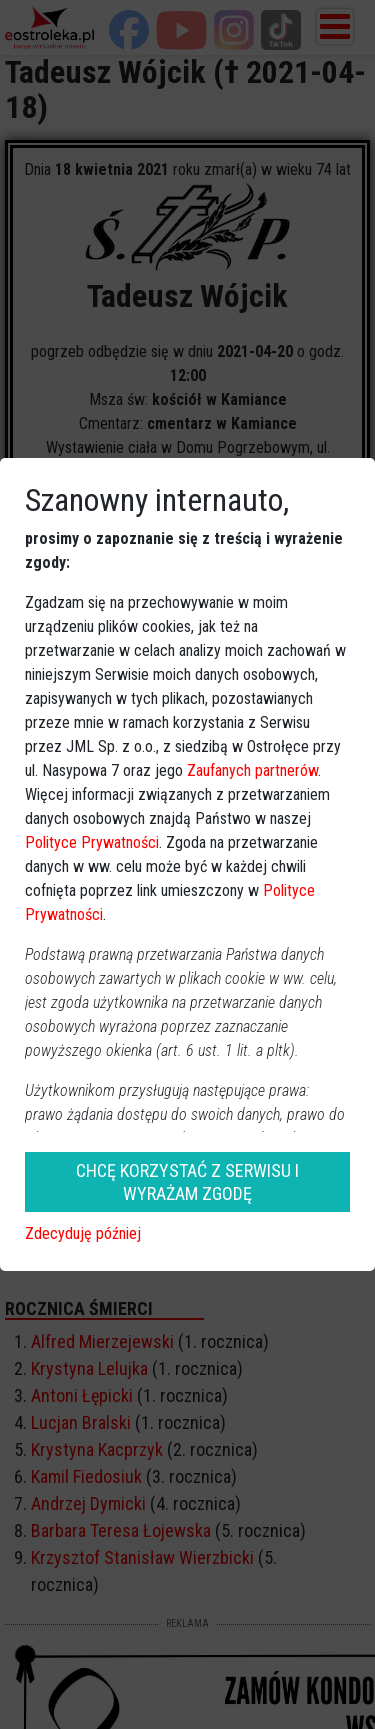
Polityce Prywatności (92, 842)
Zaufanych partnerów (252, 770)
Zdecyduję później (83, 1233)
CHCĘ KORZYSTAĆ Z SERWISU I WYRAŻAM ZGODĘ (187, 1182)
